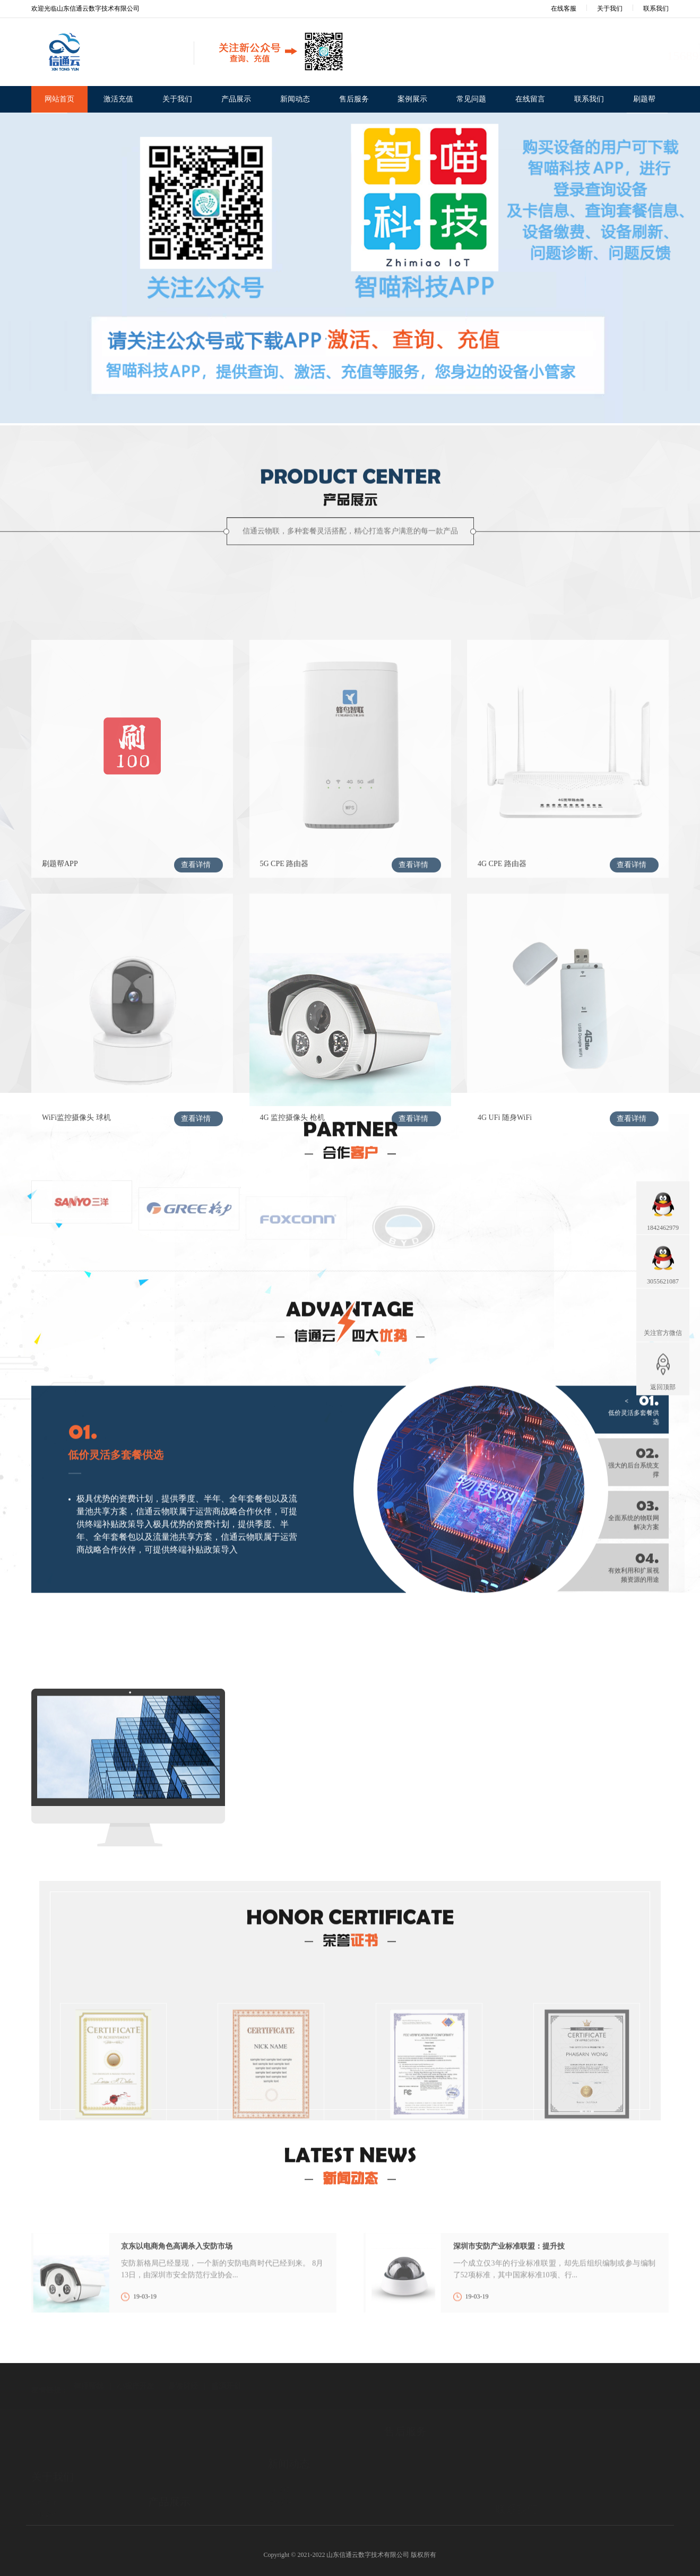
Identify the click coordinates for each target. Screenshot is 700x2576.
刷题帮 (644, 99)
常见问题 (471, 99)
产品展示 (236, 99)
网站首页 (59, 99)
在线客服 (556, 8)
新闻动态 (295, 99)
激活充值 (118, 99)
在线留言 (530, 99)
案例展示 (412, 99)
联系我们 (656, 8)
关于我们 (610, 8)
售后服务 (354, 99)
